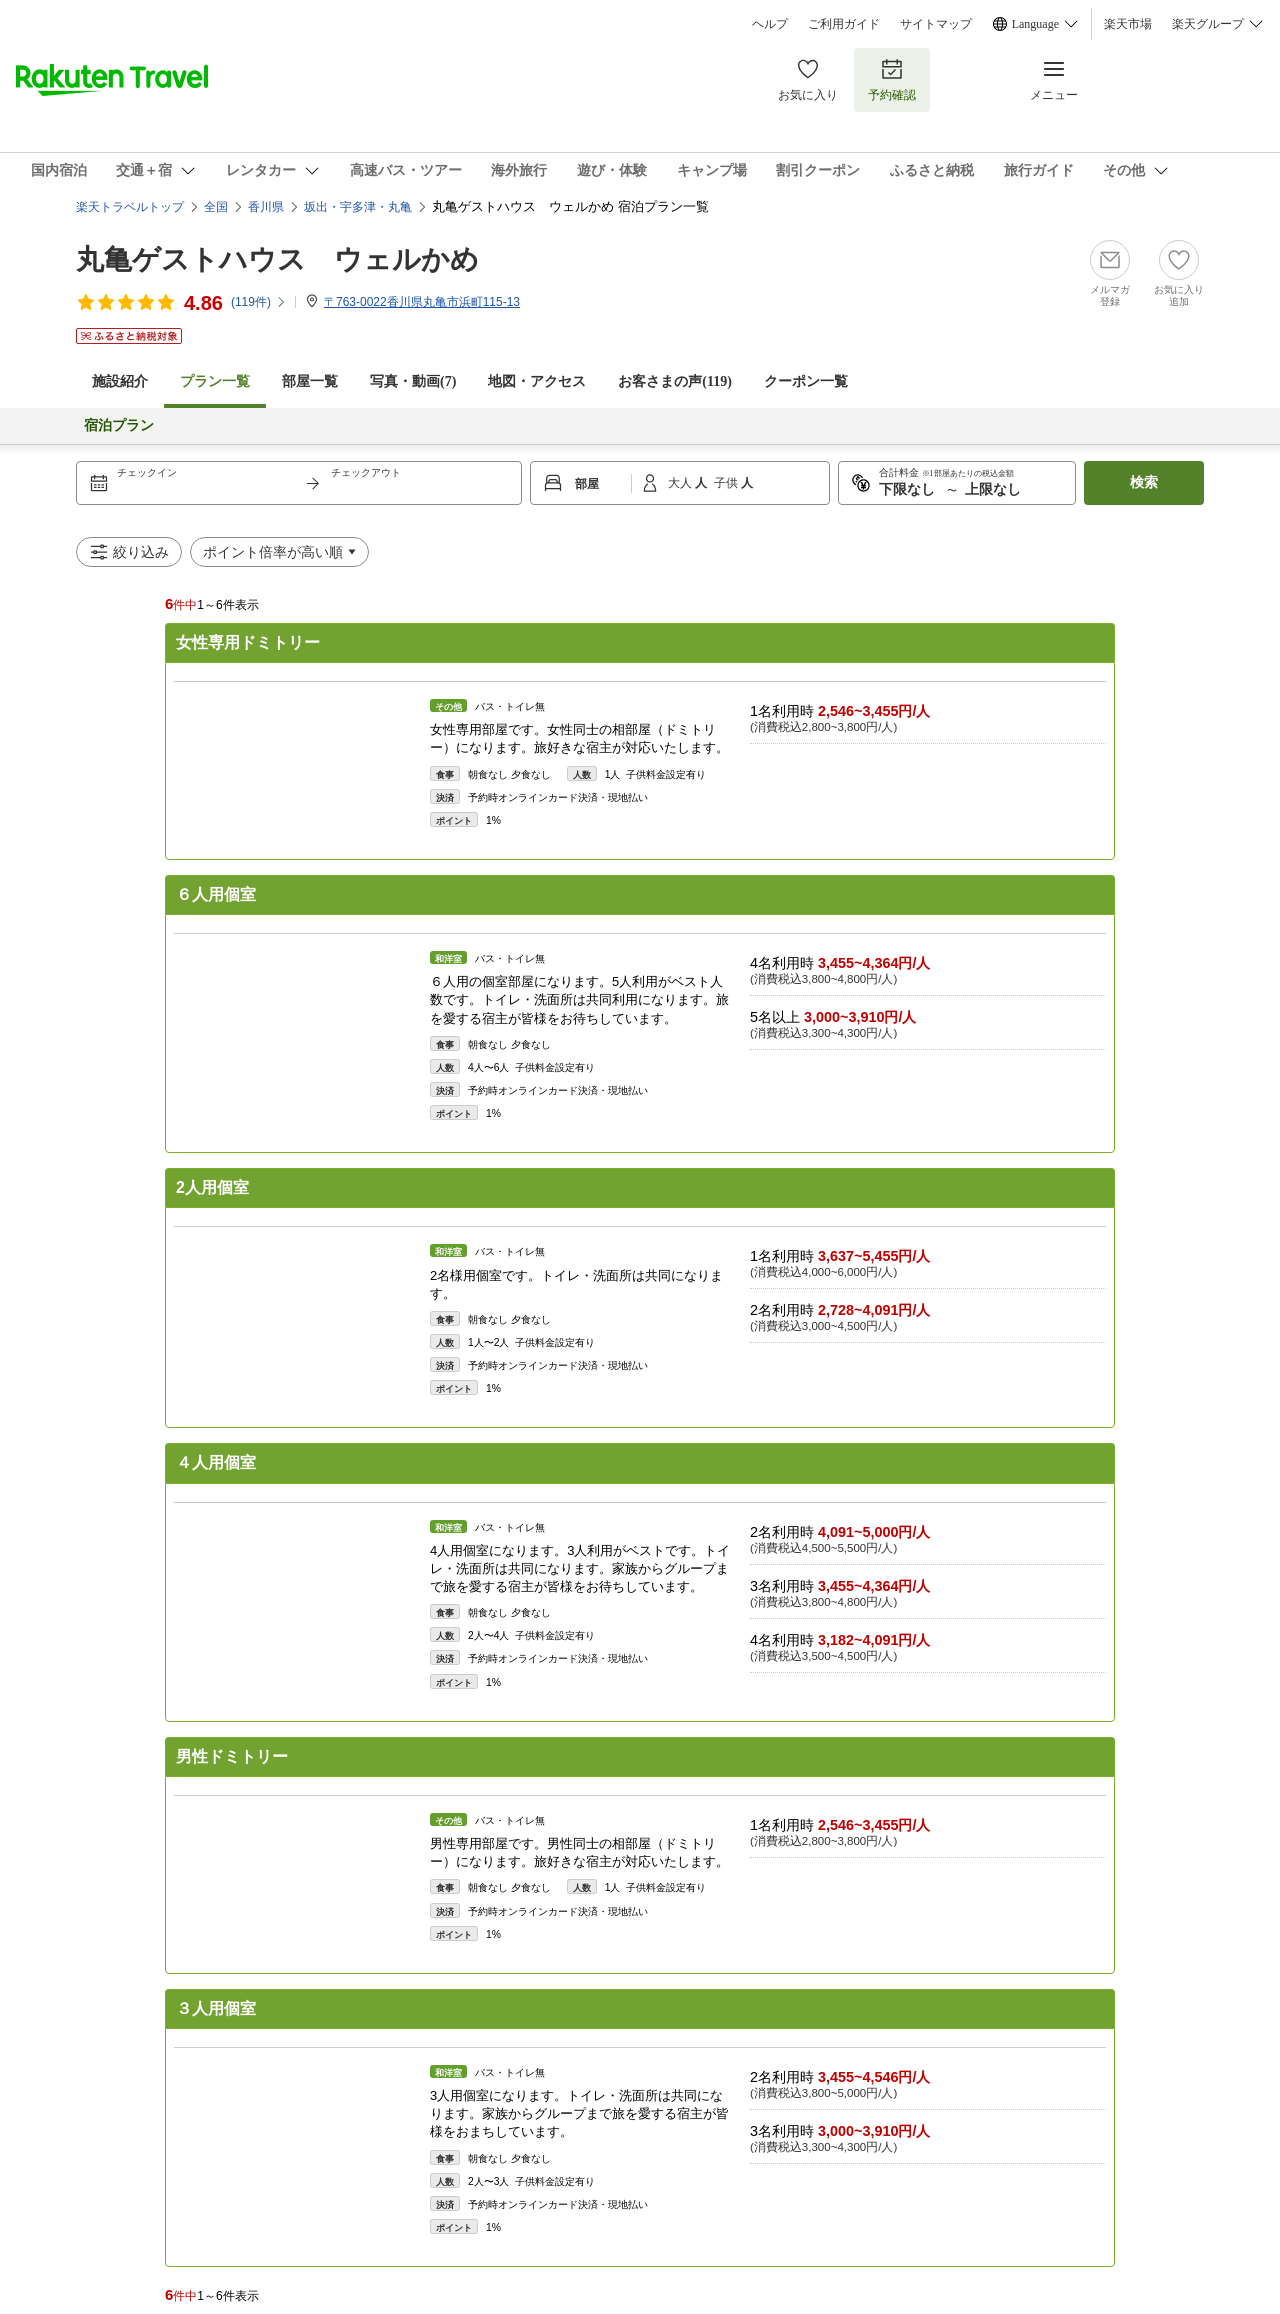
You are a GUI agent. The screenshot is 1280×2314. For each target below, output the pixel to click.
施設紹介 (120, 381)
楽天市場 (1128, 24)
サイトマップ (936, 24)
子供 (727, 483)
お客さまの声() (675, 381)
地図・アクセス (537, 381)
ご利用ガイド (844, 24)
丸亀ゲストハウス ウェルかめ (277, 259)
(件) (259, 302)
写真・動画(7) (413, 381)
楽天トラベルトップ (130, 207)
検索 (1144, 482)
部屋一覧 (310, 381)
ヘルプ (770, 24)
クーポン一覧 (806, 381)
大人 (681, 483)
